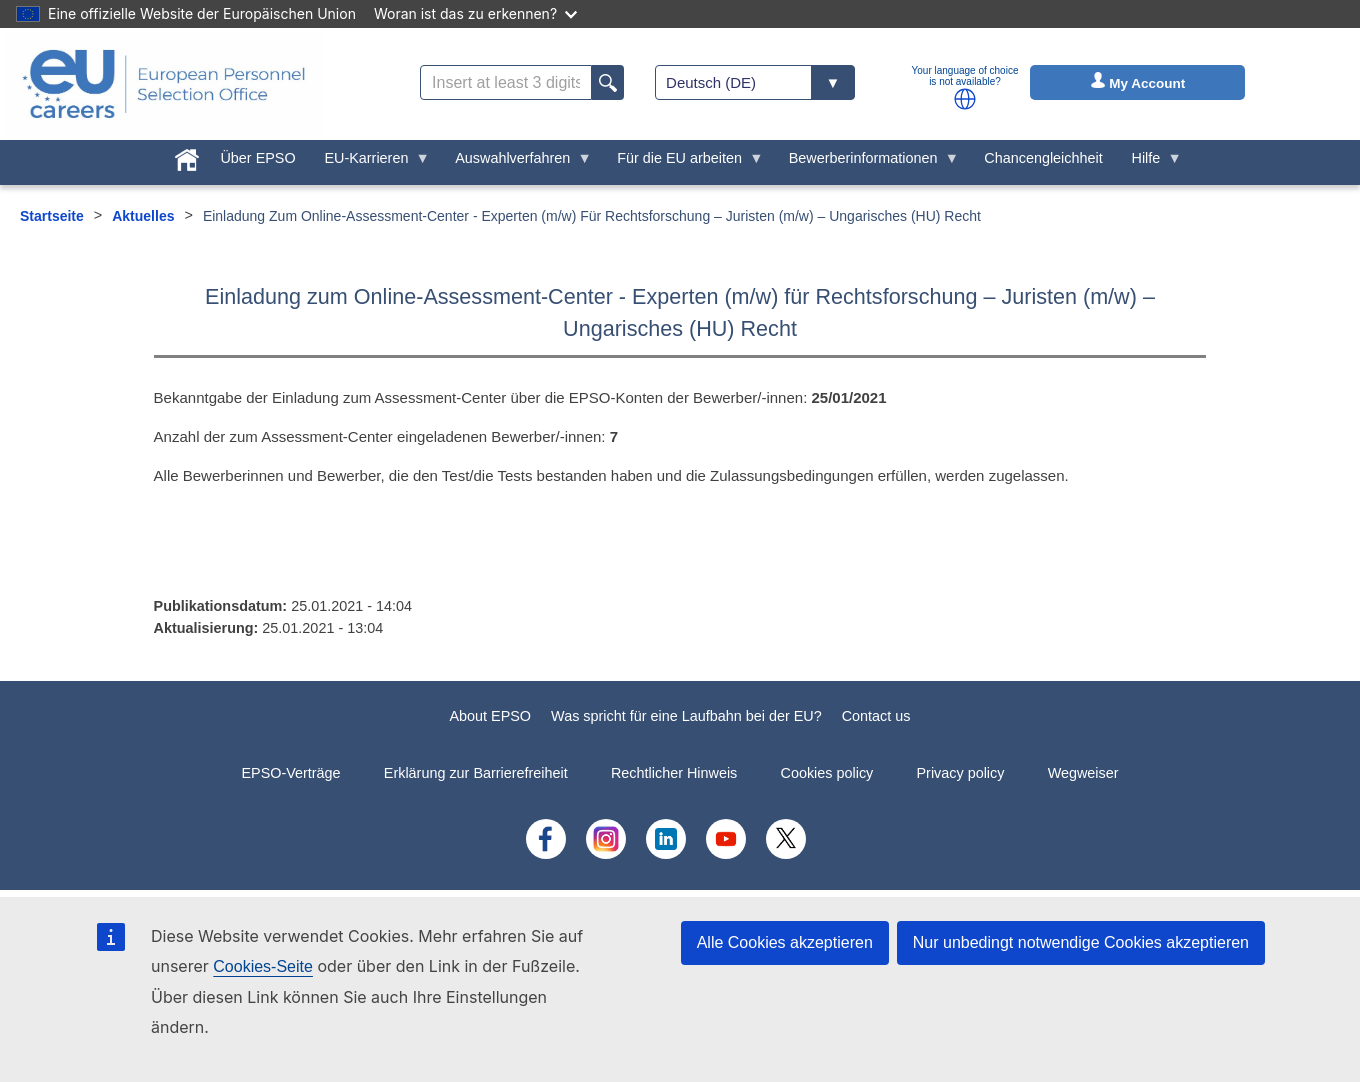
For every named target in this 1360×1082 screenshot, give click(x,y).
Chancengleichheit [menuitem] (1043, 158)
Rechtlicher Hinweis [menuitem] (674, 773)
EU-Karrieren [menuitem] (370, 163)
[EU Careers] (164, 84)
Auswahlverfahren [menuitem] (516, 163)
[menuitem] (186, 156)
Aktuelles (143, 216)
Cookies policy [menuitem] (827, 773)
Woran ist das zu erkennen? (475, 13)
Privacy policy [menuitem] (960, 773)
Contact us (876, 716)
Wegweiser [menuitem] (1083, 773)
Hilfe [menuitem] (1149, 163)
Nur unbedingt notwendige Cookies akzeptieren (1081, 942)
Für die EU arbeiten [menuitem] (683, 163)
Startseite (52, 216)
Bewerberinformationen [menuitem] (866, 163)
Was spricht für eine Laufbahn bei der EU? (686, 716)
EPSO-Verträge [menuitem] (290, 773)
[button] (965, 99)
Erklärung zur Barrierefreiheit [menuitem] (476, 773)
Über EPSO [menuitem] (257, 158)
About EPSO (490, 716)
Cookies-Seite (263, 966)
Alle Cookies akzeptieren (785, 942)
